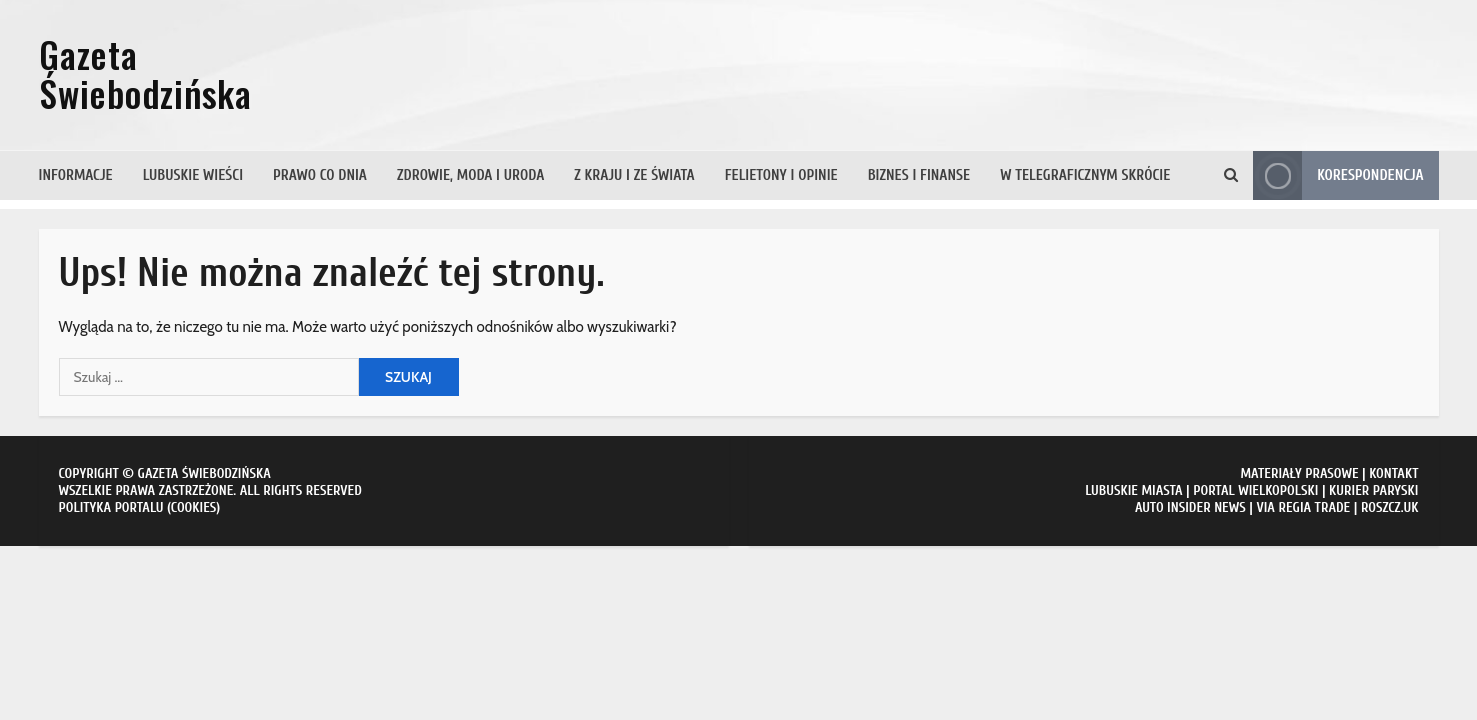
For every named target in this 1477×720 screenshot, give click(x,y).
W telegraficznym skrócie (1085, 175)
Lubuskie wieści (193, 175)
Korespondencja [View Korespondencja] (1338, 175)
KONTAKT (1393, 473)
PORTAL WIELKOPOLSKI (1255, 490)
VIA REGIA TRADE (1303, 507)
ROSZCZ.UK (1390, 507)
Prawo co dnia (320, 175)
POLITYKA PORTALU (111, 507)
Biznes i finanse (919, 175)
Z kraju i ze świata (634, 175)
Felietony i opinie (781, 175)
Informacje (76, 175)
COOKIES (194, 507)
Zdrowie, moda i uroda (470, 175)
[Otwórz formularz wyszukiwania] (1231, 175)
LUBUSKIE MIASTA (1133, 490)
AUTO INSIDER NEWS (1190, 507)
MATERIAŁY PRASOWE (1299, 473)
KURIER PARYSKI (1373, 490)
